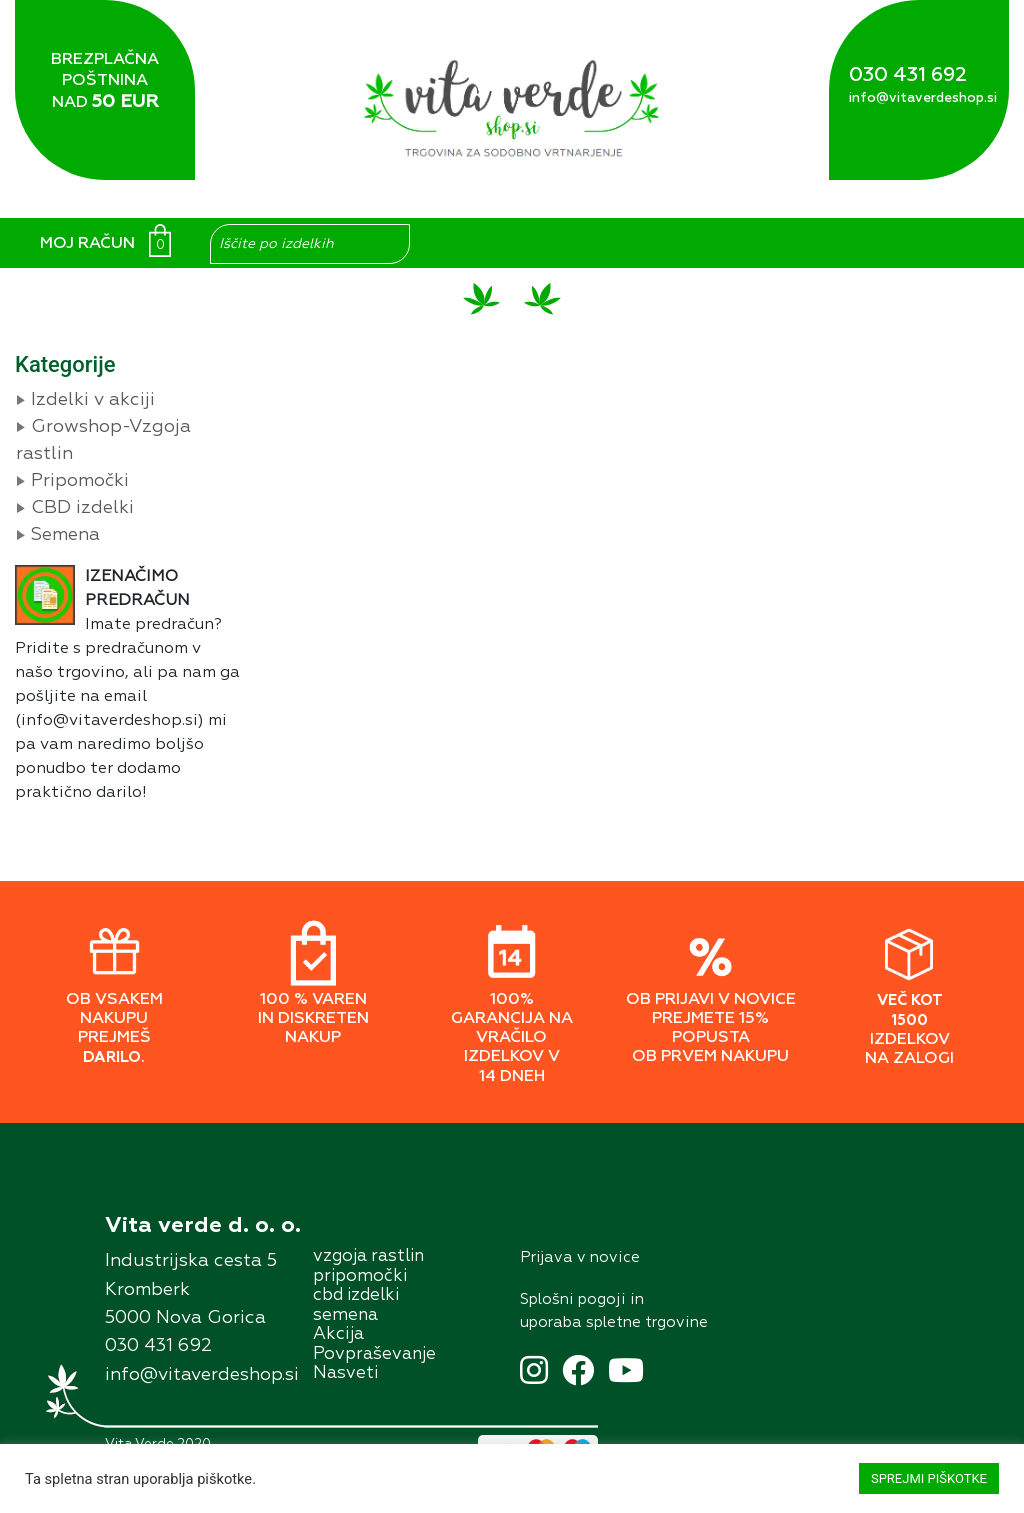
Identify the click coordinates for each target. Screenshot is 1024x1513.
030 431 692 (908, 75)
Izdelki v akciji (93, 400)
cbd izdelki (356, 1295)
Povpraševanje (374, 1354)
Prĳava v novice (580, 1257)
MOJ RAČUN (87, 244)
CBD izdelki (82, 508)
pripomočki (360, 1276)
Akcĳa (338, 1334)
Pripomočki (80, 481)
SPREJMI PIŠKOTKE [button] (929, 1478)
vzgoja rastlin (368, 1256)
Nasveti (345, 1373)
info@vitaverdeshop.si (923, 98)
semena (345, 1315)
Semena (65, 535)
